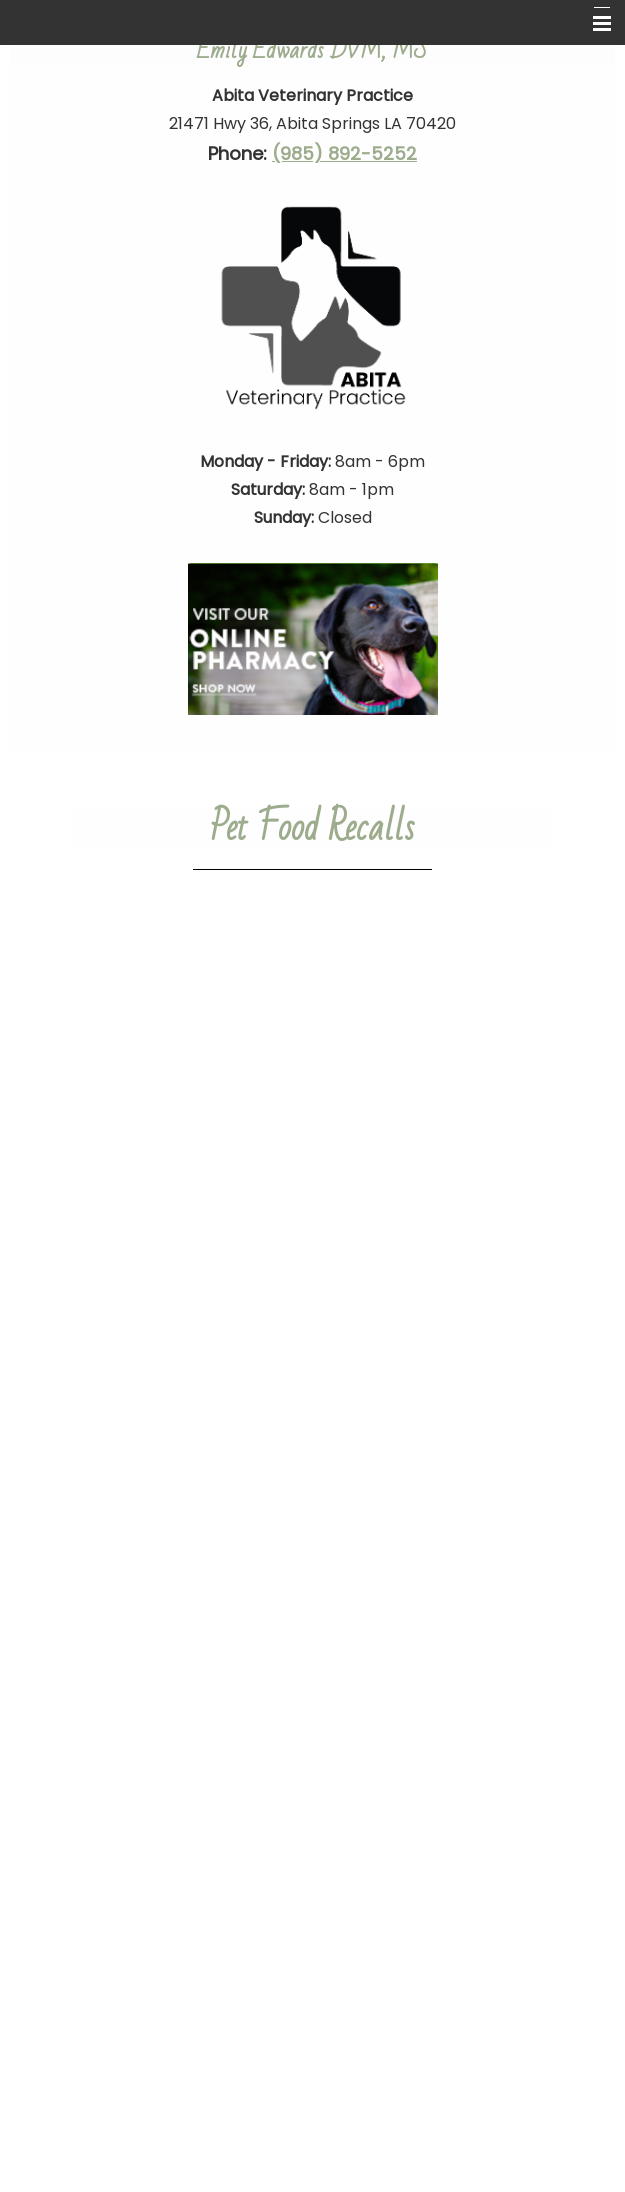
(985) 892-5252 (344, 153)
